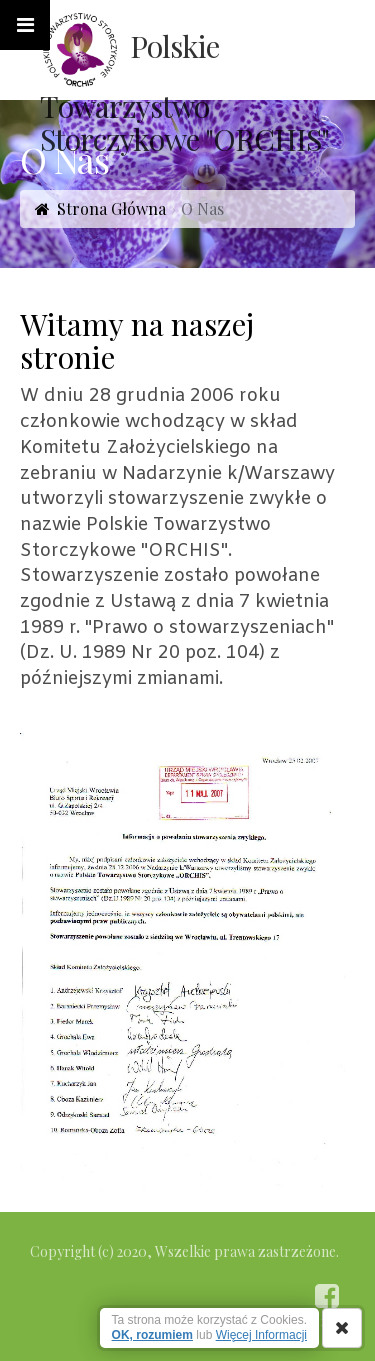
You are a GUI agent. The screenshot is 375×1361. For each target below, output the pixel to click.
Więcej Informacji (261, 1335)
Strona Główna (111, 208)
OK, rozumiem (152, 1335)
